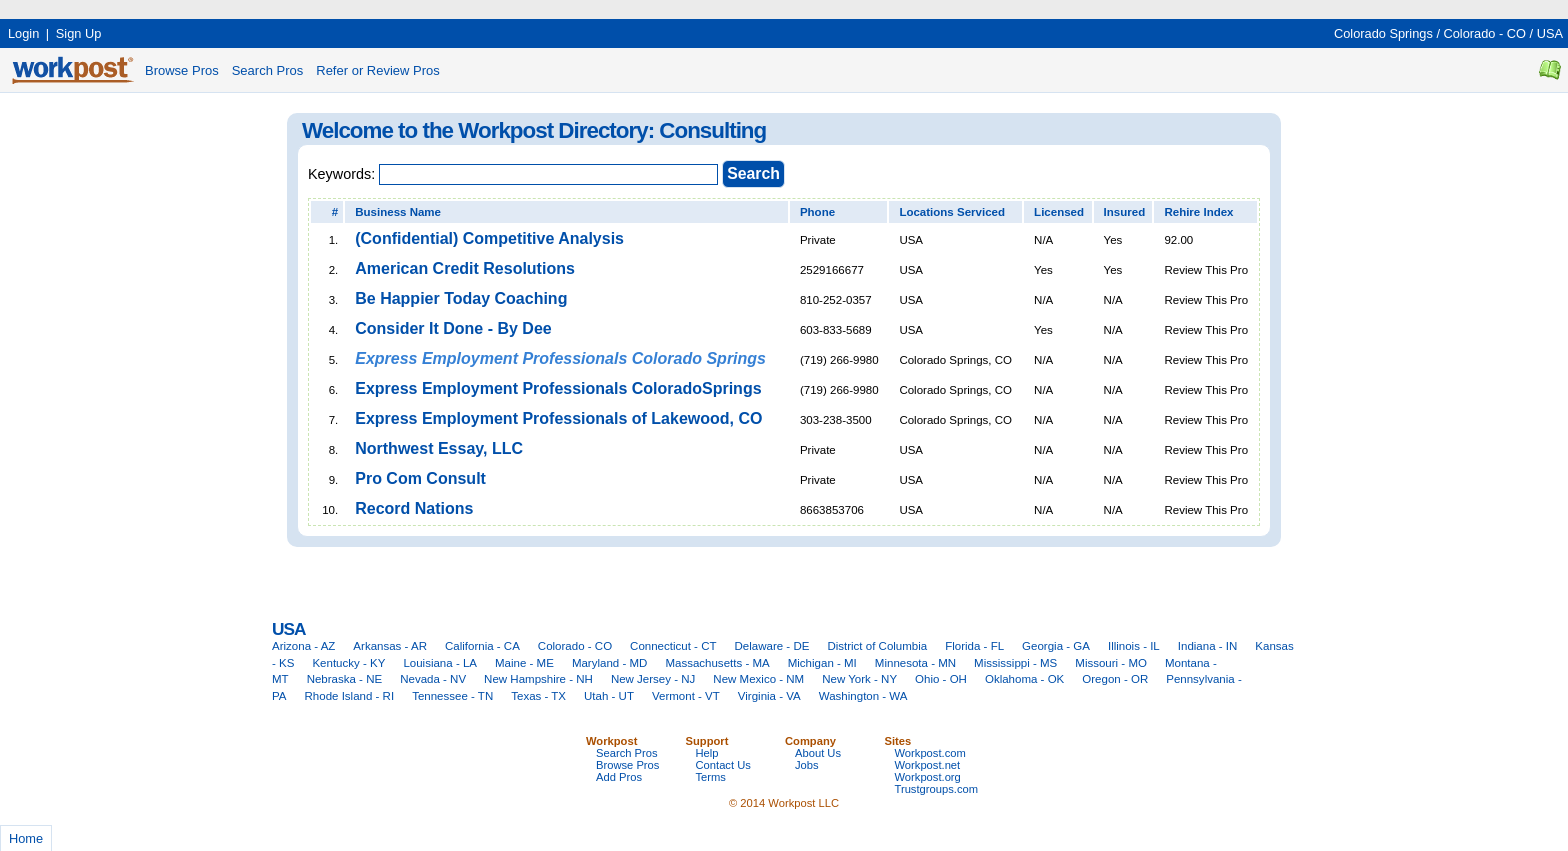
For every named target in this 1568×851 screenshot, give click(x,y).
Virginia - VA (769, 696)
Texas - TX (538, 696)
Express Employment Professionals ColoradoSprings (558, 388)
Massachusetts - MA (717, 663)
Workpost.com (930, 753)
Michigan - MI (822, 663)
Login (23, 33)
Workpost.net (928, 765)
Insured (1125, 212)
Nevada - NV (433, 679)
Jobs (807, 765)
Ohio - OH (941, 679)
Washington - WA (863, 696)
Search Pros (268, 70)
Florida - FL (974, 646)
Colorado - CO (1485, 33)
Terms (711, 777)
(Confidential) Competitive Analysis (489, 238)
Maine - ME (524, 663)
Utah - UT (609, 696)
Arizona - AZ (303, 646)
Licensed (1059, 212)
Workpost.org (928, 777)
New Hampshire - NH (538, 679)
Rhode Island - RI (350, 696)
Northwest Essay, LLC (439, 448)
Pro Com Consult (420, 478)
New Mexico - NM (758, 679)
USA (1550, 33)
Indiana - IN (1208, 646)
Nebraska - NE (345, 679)
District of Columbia (877, 646)
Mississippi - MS (1015, 663)
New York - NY (859, 679)
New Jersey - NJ (653, 679)
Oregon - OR (1115, 679)
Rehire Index (1198, 212)
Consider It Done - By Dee (453, 328)
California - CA (482, 646)
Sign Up (79, 33)
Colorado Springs (1383, 33)
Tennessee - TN (452, 696)
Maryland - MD (610, 663)
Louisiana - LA (440, 663)
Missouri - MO (1111, 663)
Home (26, 838)
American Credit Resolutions (465, 268)
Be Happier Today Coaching (461, 298)
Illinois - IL (1134, 646)
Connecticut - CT (673, 646)
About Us (818, 753)
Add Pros (619, 777)
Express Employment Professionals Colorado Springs (560, 358)
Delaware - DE (772, 646)
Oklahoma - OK (1024, 679)
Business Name (398, 212)
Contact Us (723, 765)
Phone (817, 212)
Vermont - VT (686, 696)
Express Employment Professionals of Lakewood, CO (558, 418)
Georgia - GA (1056, 646)
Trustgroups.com (937, 789)
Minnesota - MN (915, 663)
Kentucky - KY (348, 663)
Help (707, 753)
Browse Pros (182, 70)
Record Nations (414, 508)
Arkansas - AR (390, 646)
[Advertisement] (364, 7)
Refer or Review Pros (378, 70)
